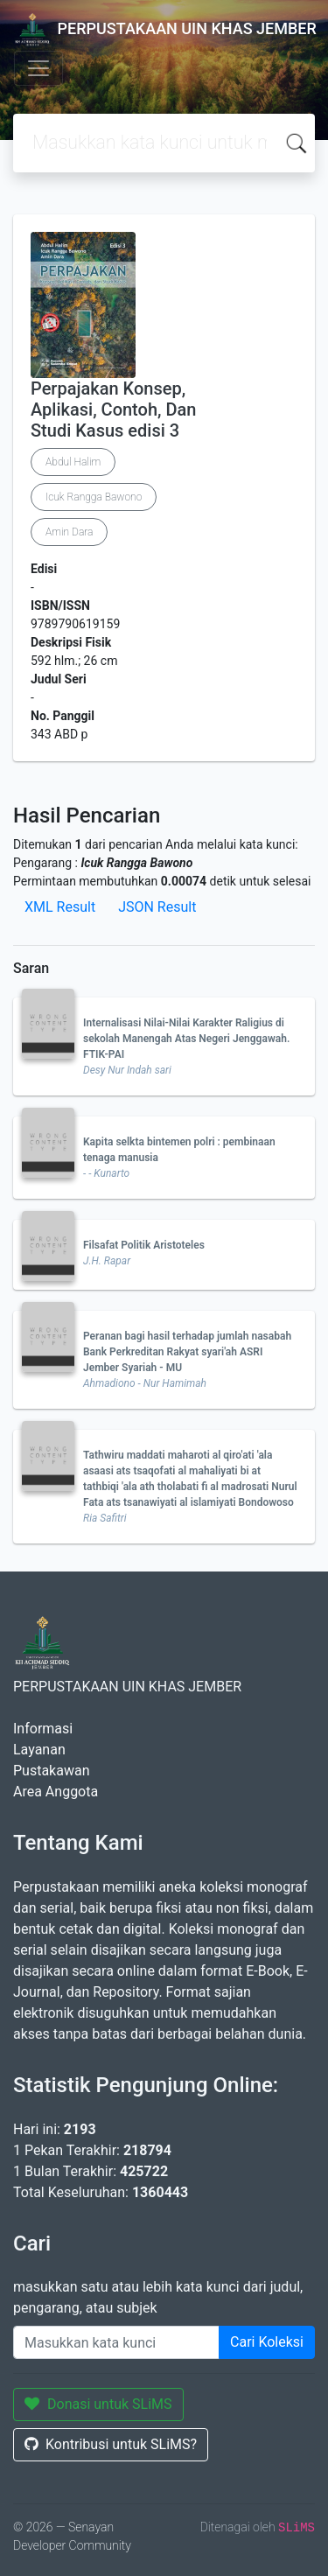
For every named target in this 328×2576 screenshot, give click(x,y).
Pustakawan (51, 1770)
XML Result (59, 907)
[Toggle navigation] (38, 68)
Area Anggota (55, 1791)
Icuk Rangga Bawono (93, 497)
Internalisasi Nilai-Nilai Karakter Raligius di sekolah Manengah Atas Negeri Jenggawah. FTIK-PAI (186, 1038)
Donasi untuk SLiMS (98, 2404)
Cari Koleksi (267, 2342)
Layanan (39, 1749)
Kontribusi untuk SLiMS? (110, 2444)
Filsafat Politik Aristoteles (144, 1245)
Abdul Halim (73, 462)
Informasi (43, 1728)
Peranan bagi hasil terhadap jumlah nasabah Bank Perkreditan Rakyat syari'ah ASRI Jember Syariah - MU (187, 1352)
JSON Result (157, 907)
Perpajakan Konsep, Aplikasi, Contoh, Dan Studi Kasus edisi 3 (113, 409)
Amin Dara (69, 532)
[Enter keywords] (116, 2342)
